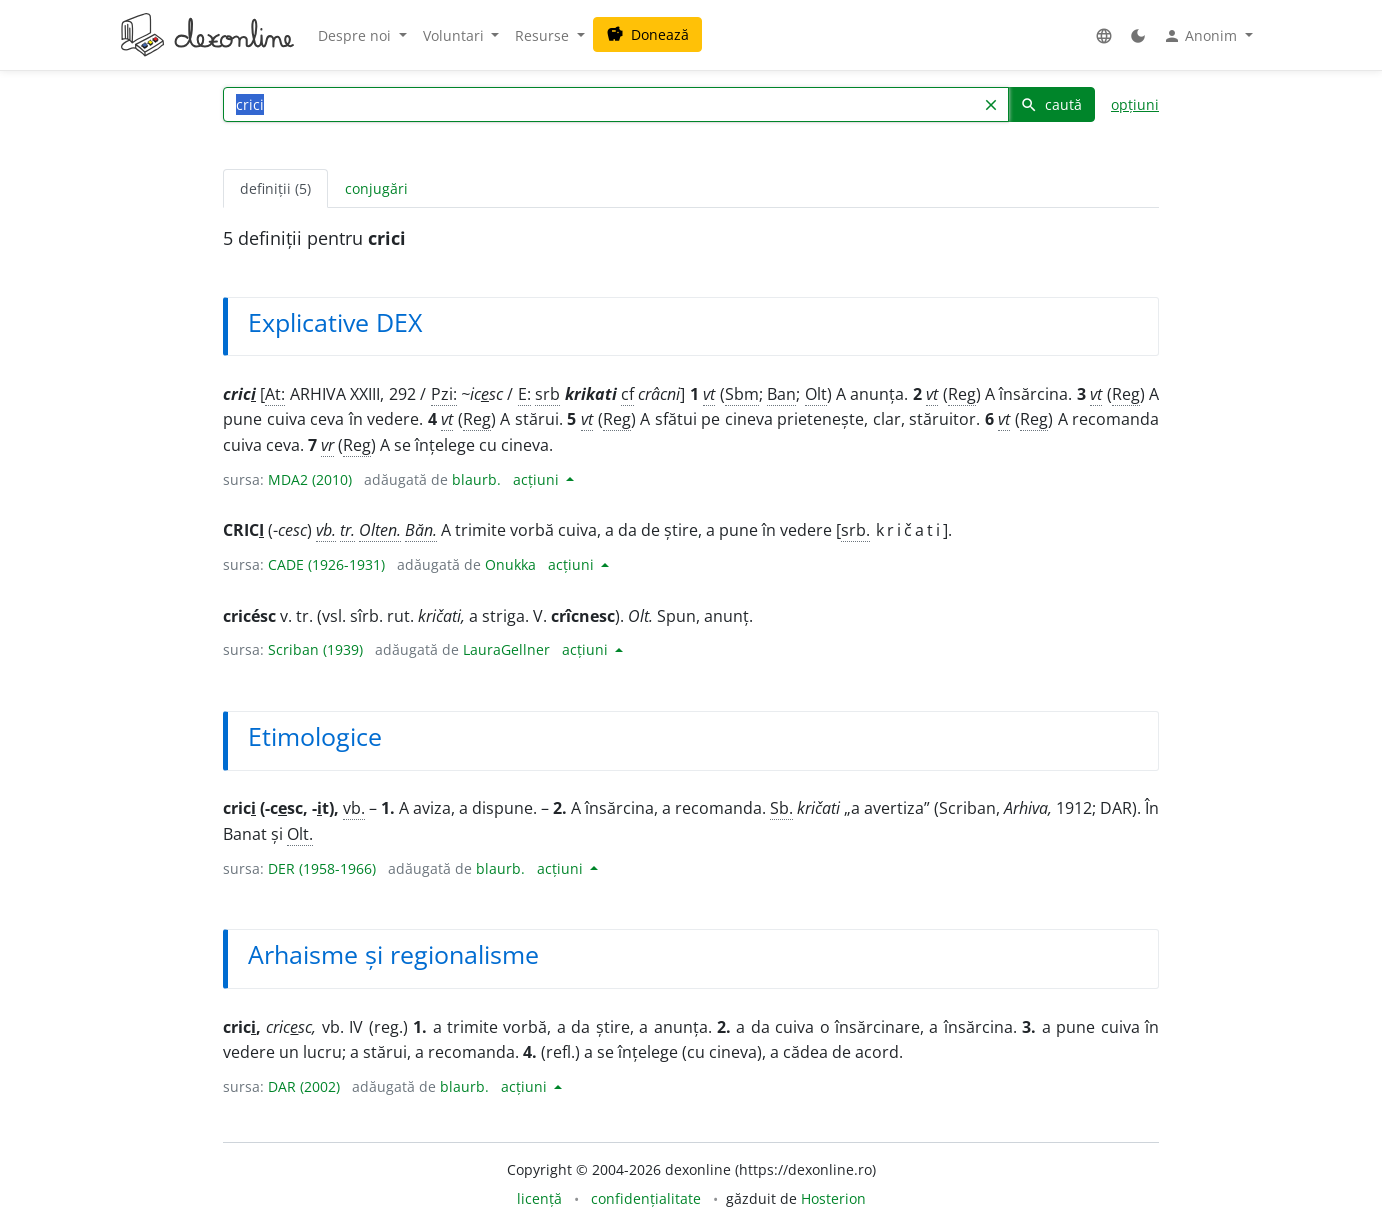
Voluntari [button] (455, 35)
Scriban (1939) (315, 649)
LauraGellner (506, 649)
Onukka (510, 564)
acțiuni (538, 479)
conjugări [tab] (376, 188)
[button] (1104, 35)
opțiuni (1135, 104)
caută (1051, 104)
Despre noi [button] (356, 35)
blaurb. (476, 479)
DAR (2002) (304, 1086)
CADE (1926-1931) (326, 564)
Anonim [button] (1202, 36)
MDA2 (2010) (310, 479)
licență (539, 1198)
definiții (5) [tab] (275, 188)
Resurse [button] (544, 35)
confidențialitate (646, 1198)
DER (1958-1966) (322, 868)
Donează (647, 34)
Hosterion (833, 1198)
